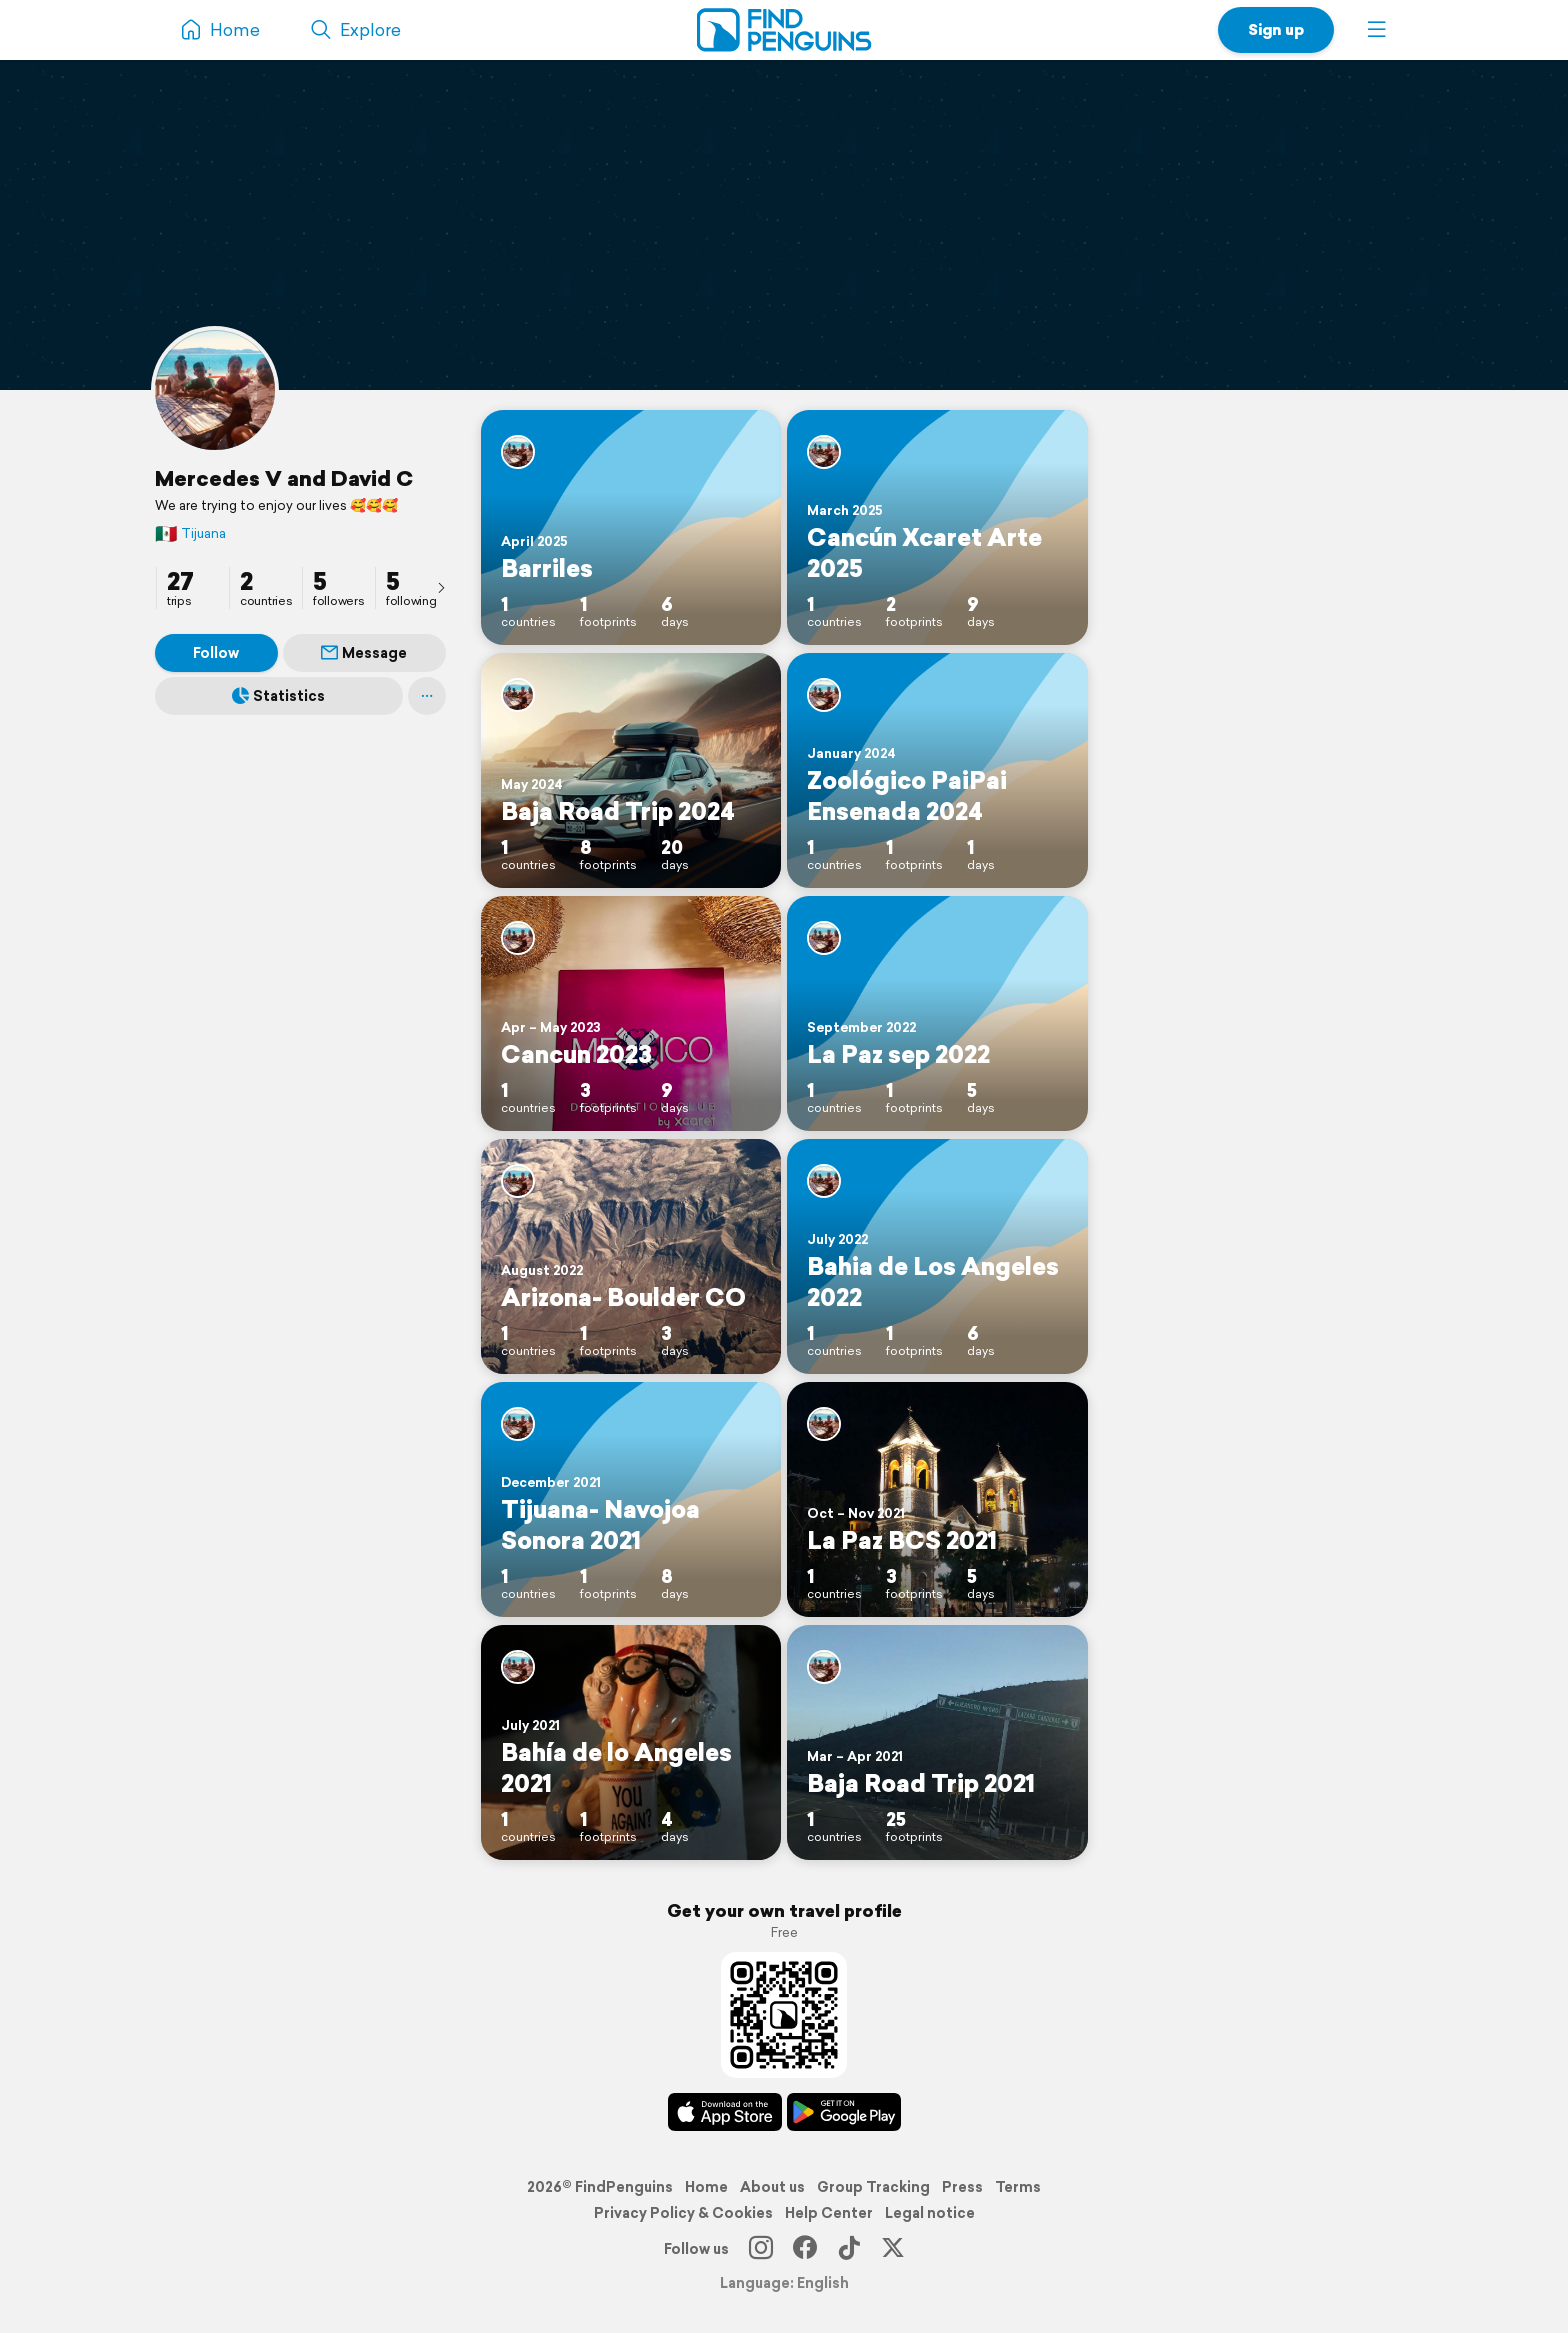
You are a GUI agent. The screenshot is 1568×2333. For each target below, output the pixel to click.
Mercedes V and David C (284, 478)
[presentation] (441, 587)
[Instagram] (761, 2249)
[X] (893, 2249)
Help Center (829, 2213)
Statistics (278, 696)
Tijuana (190, 533)
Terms (1018, 2187)
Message (364, 653)
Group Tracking (873, 2187)
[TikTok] (849, 2249)
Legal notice (930, 2213)
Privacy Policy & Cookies (683, 2213)
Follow (216, 653)
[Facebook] (805, 2249)
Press (962, 2187)
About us (772, 2187)
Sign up (1276, 29)
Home (706, 2187)
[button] (1377, 30)
